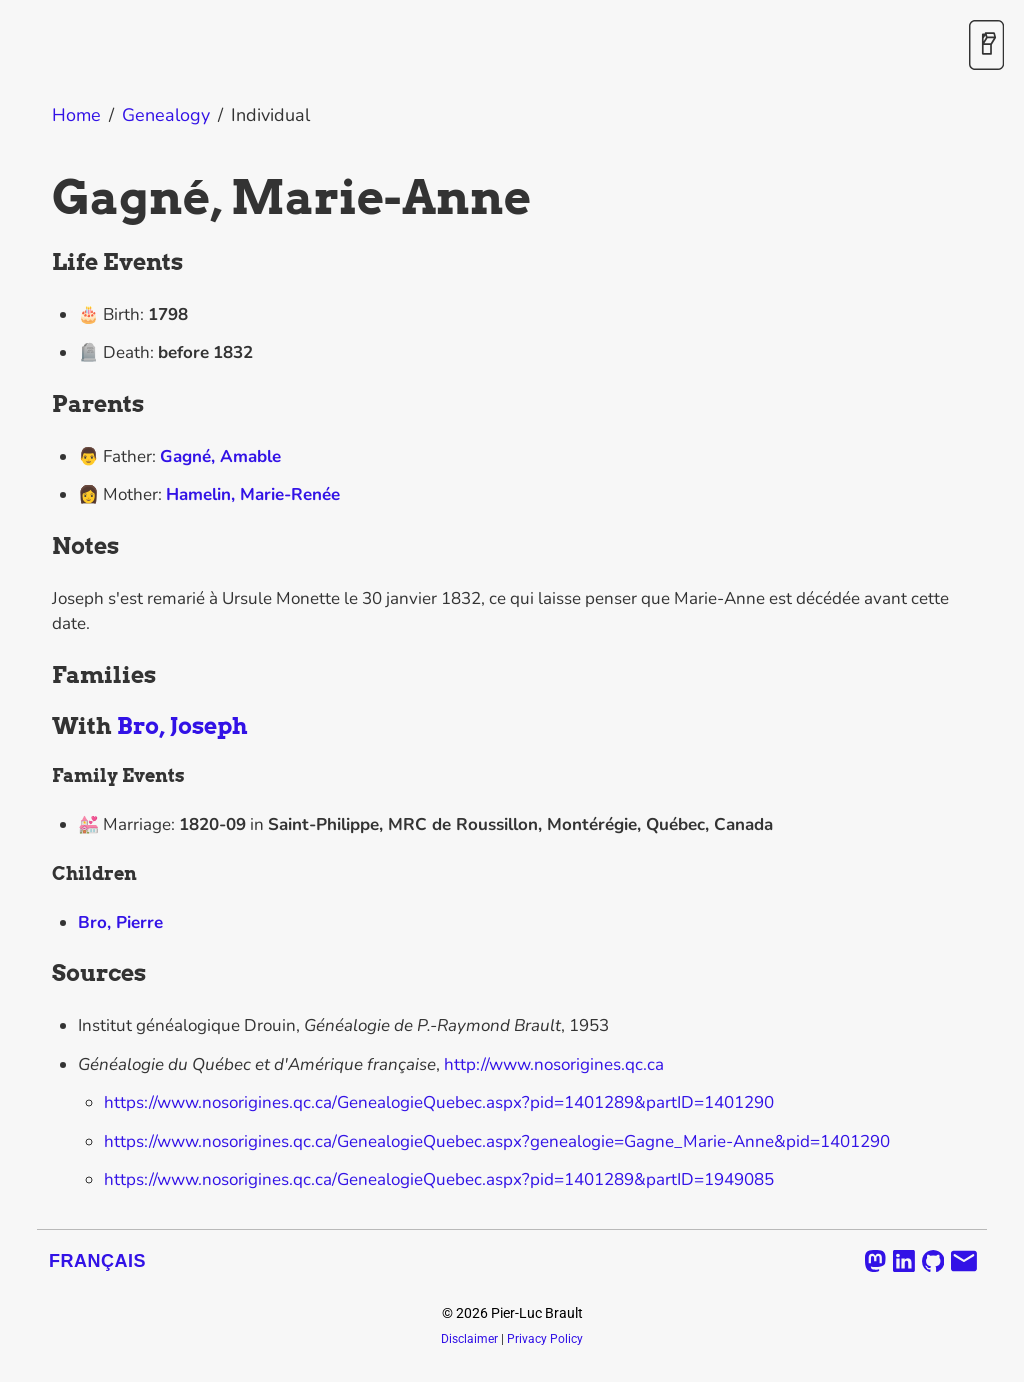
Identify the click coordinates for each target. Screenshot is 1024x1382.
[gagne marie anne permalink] (42, 197)
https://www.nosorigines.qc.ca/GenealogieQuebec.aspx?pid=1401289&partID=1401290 (439, 1102)
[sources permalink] (42, 974)
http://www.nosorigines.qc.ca (554, 1064)
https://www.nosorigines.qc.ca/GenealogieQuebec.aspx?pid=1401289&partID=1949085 (439, 1179)
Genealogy (166, 115)
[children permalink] (42, 874)
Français (97, 1261)
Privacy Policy (545, 1339)
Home (76, 115)
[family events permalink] (42, 776)
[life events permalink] (42, 263)
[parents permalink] (42, 405)
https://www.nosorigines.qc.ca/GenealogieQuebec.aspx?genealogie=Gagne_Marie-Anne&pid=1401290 (497, 1141)
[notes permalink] (42, 547)
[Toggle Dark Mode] (986, 46)
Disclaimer (469, 1339)
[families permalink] (42, 676)
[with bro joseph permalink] (42, 727)
